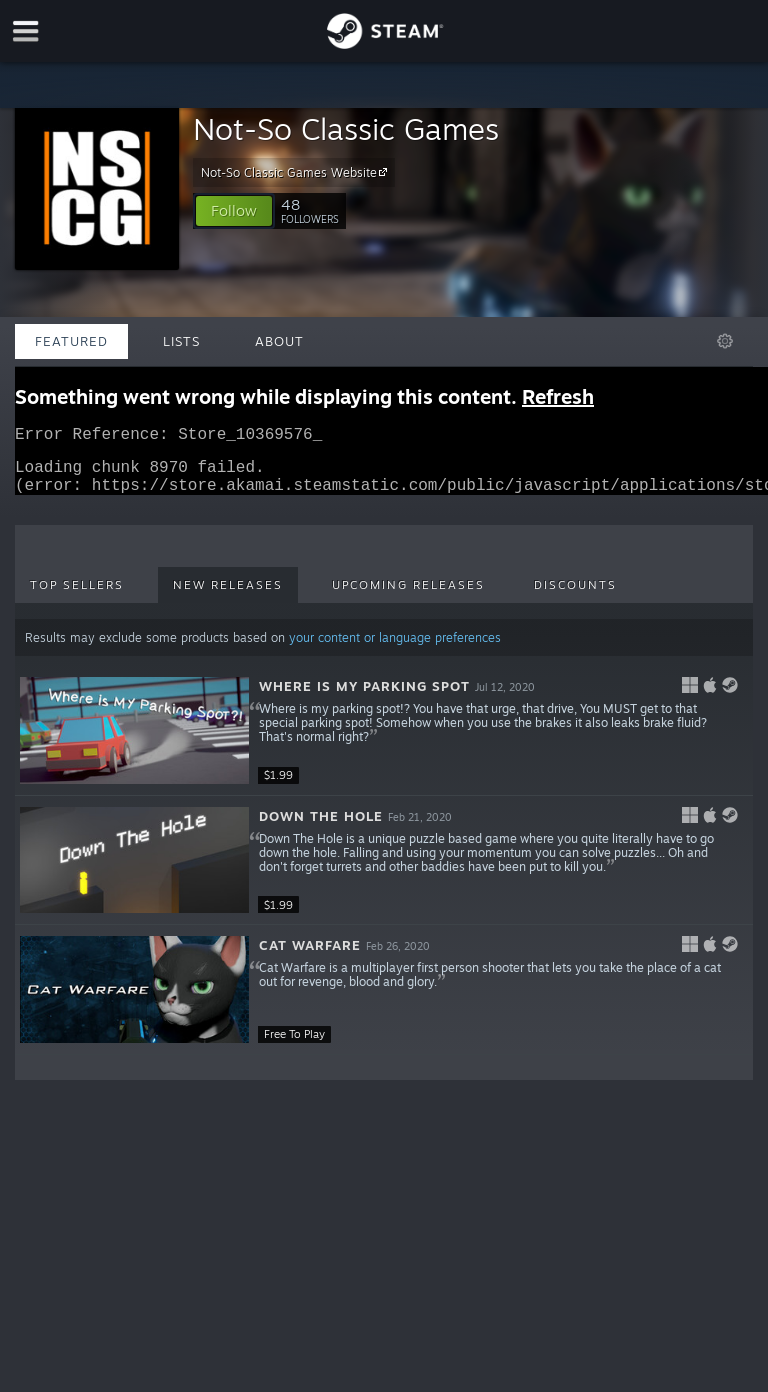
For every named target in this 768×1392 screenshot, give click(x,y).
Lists (181, 341)
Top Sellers (77, 597)
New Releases (228, 597)
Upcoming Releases (408, 597)
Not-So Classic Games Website (297, 172)
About (279, 341)
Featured (71, 341)
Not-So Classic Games (346, 128)
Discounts (575, 597)
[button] (234, 211)
